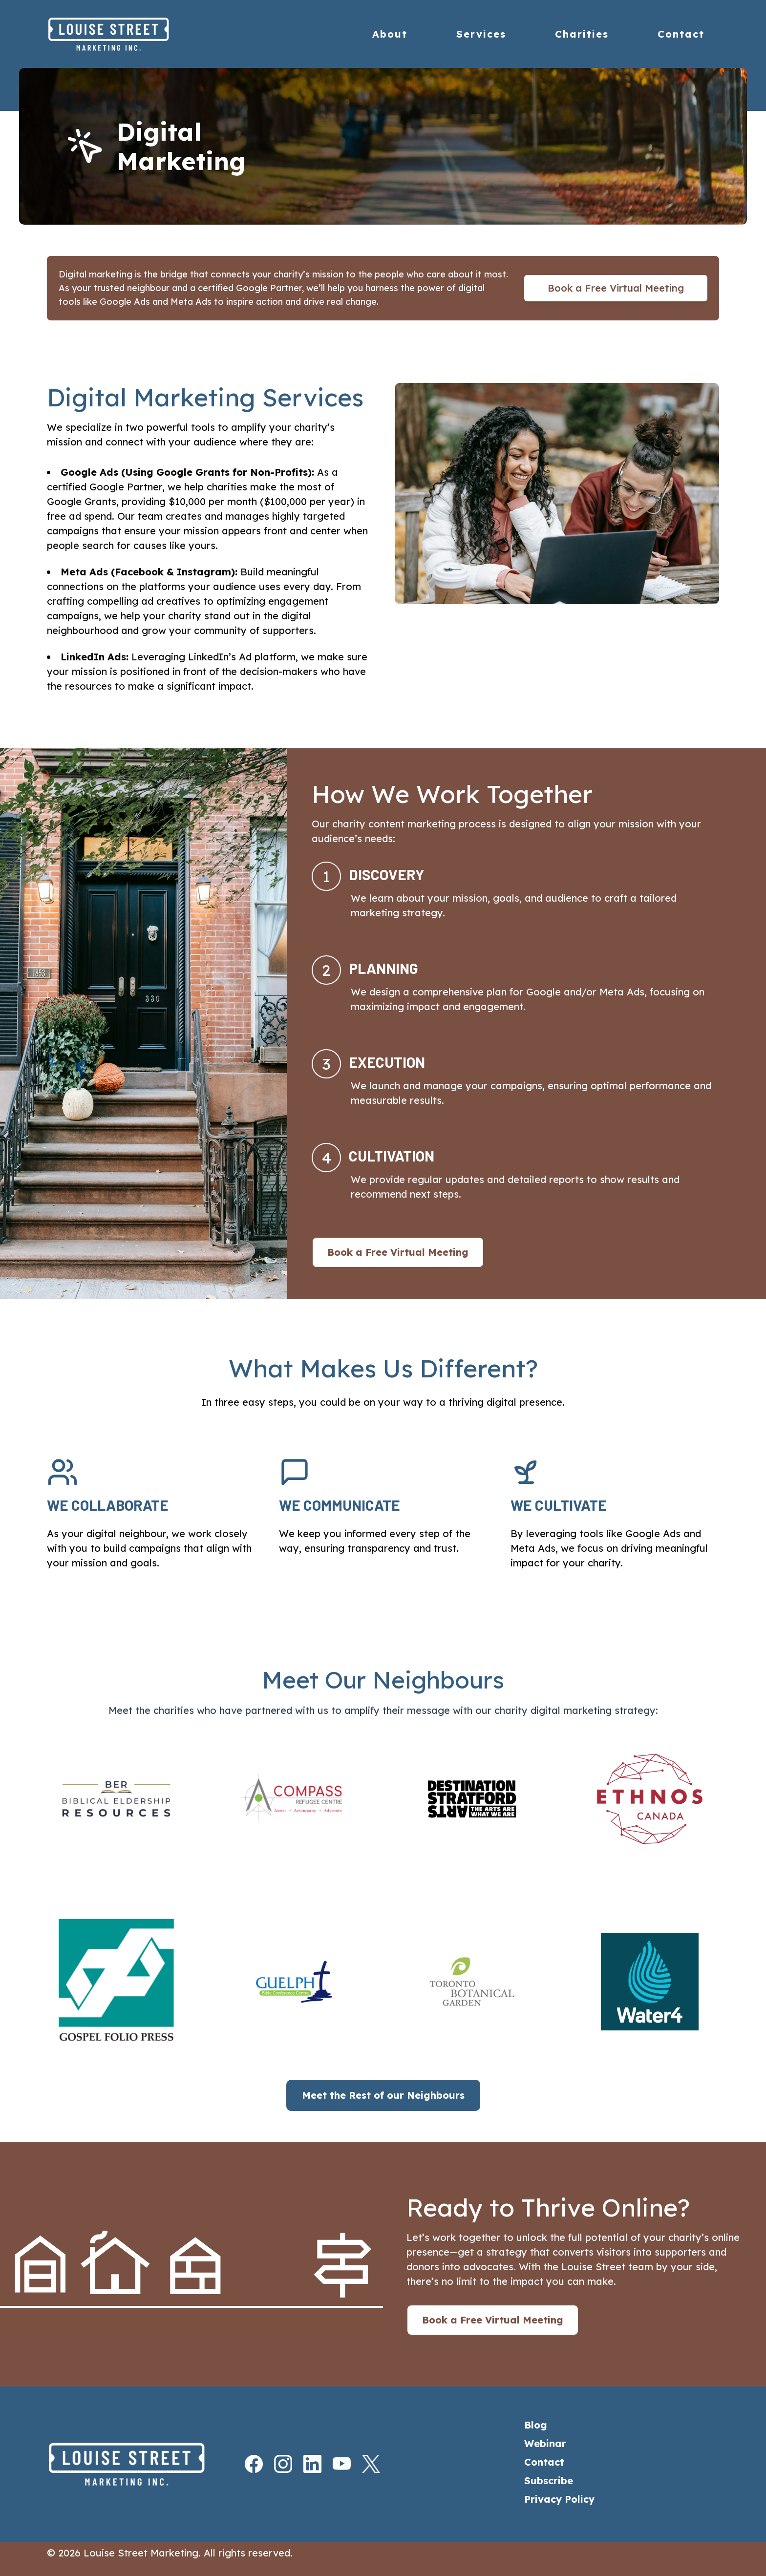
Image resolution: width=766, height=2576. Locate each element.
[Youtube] (332, 2464)
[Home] (129, 34)
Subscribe (548, 2480)
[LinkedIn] (303, 2464)
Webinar (545, 2443)
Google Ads (89, 472)
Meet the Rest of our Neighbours (383, 2095)
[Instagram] (274, 2464)
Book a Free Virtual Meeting (616, 288)
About (389, 34)
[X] (362, 2464)
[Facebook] (244, 2464)
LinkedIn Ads (93, 657)
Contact (681, 34)
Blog (535, 2425)
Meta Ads (84, 572)
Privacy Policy (559, 2499)
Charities (582, 34)
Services (481, 34)
